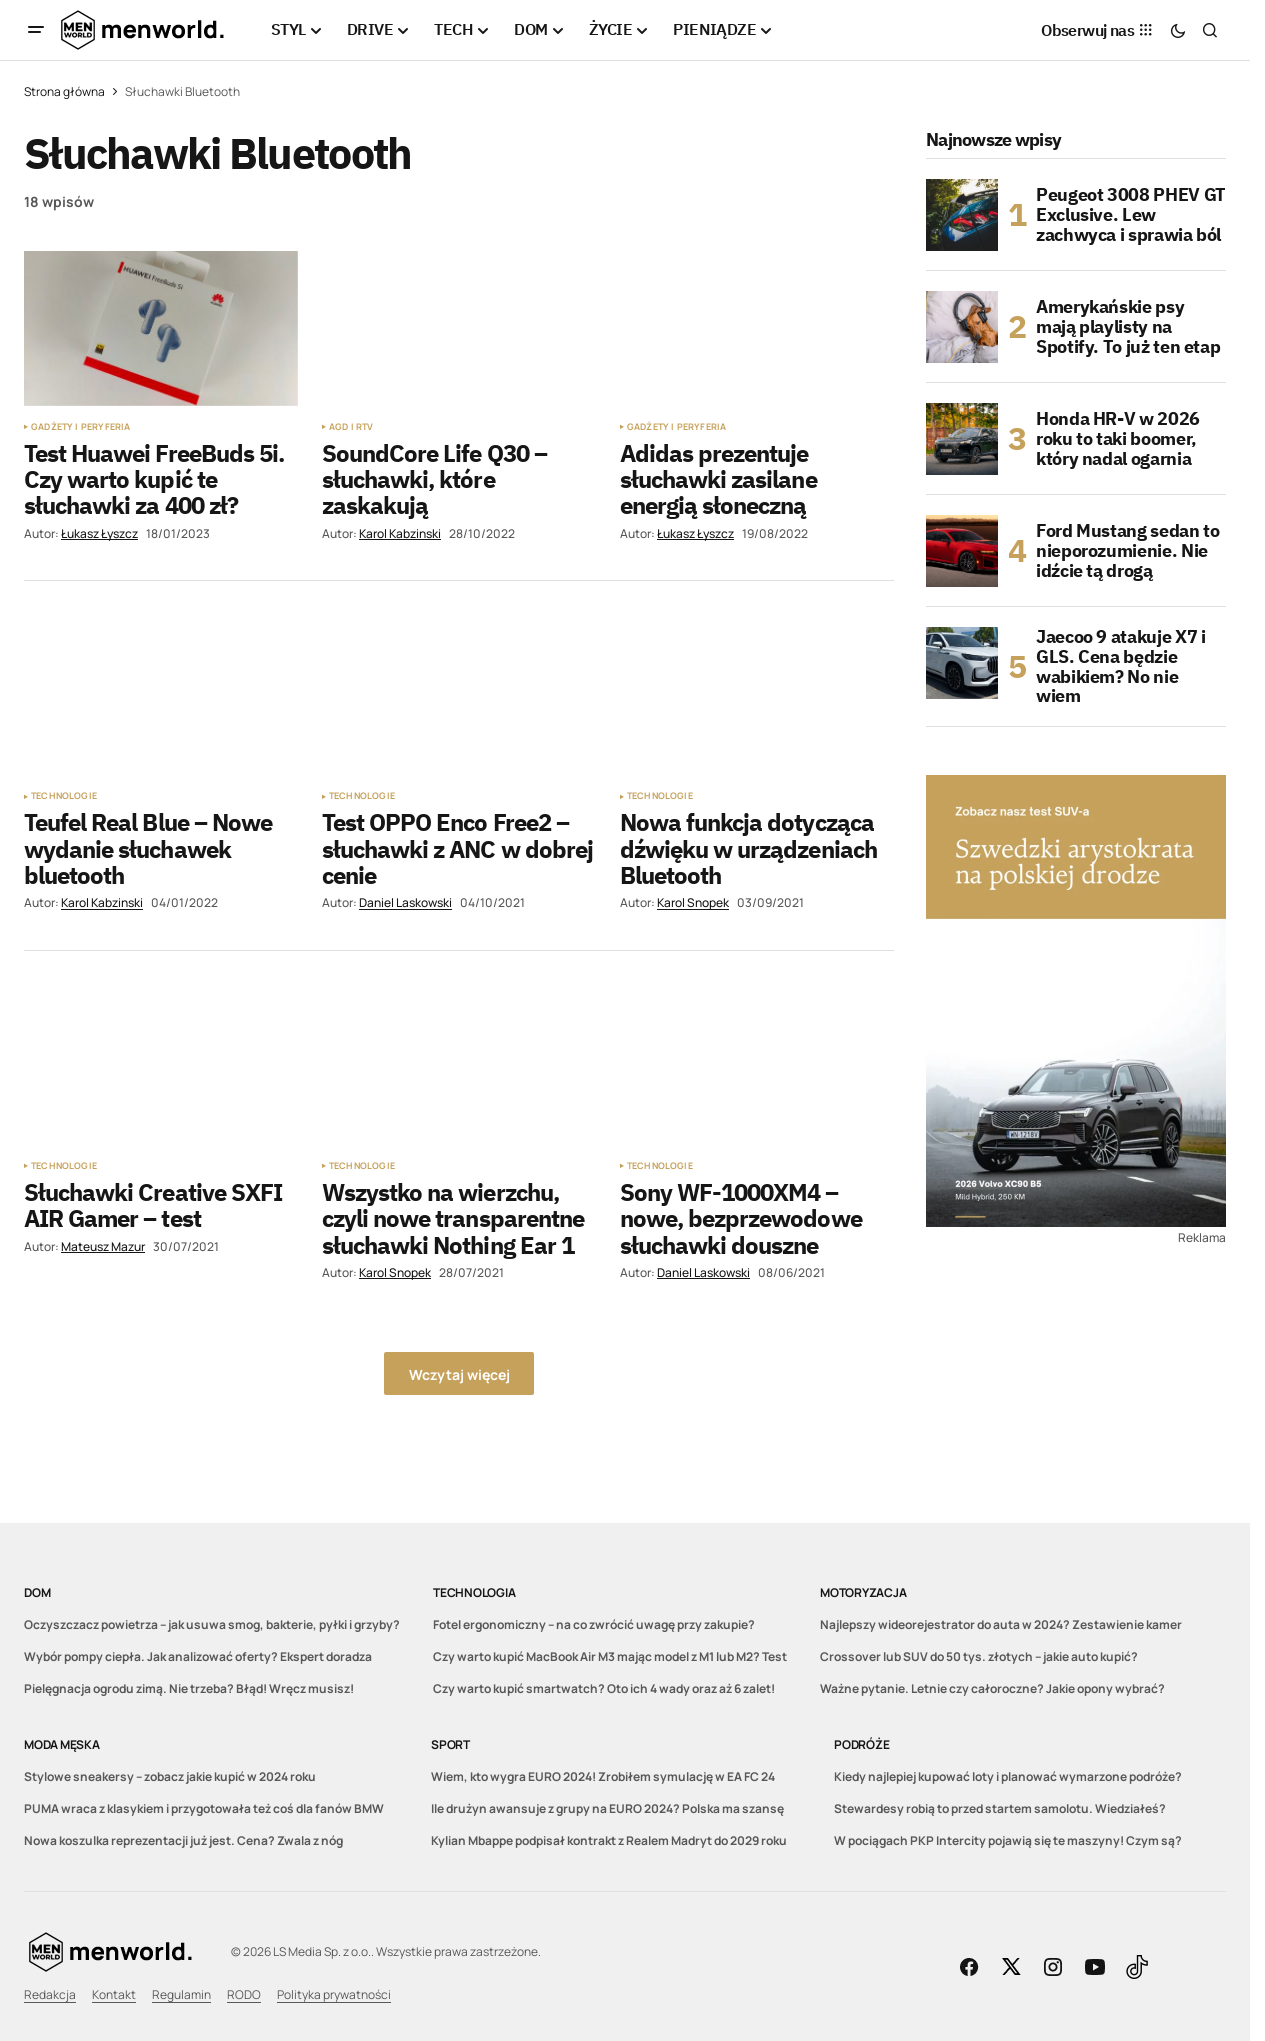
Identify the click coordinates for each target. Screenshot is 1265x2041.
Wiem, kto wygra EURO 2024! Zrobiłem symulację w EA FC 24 (603, 1776)
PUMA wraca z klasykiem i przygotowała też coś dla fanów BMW (204, 1808)
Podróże (861, 1744)
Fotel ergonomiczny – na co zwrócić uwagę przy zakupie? (594, 1624)
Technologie (64, 796)
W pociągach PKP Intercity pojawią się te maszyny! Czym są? (1008, 1840)
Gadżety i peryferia (80, 427)
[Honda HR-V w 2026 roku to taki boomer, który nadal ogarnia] (962, 439)
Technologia (474, 1592)
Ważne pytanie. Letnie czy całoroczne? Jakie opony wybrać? (992, 1688)
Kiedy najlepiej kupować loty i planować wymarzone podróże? (1008, 1776)
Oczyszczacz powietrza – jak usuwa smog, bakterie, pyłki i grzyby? (212, 1624)
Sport (450, 1744)
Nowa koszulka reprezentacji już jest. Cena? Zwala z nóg (183, 1840)
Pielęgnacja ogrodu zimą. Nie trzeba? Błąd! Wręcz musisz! (189, 1688)
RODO (244, 1994)
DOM (37, 1592)
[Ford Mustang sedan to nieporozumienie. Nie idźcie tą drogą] (962, 551)
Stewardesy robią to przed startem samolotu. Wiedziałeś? (1000, 1808)
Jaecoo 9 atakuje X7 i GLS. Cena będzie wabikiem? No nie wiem (1120, 666)
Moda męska (62, 1744)
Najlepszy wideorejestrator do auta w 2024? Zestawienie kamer (1001, 1624)
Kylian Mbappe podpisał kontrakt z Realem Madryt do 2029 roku (609, 1840)
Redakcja (50, 1994)
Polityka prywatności (334, 1994)
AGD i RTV (351, 427)
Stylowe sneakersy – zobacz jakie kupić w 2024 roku (170, 1776)
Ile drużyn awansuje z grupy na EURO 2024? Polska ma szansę (607, 1808)
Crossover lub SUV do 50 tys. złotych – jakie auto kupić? (979, 1656)
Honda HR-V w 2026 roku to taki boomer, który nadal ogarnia (1118, 438)
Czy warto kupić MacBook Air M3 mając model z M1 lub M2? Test (610, 1656)
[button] (36, 30)
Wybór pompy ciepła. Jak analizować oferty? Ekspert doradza (198, 1656)
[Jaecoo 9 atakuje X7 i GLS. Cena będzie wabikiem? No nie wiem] (962, 663)
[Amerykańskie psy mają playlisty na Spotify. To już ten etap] (962, 327)
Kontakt (114, 1994)
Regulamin (181, 1994)
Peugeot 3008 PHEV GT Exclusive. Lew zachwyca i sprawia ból (1131, 214)
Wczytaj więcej (459, 1374)
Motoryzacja (863, 1592)
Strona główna (64, 91)
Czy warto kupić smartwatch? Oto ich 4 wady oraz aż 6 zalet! (604, 1688)
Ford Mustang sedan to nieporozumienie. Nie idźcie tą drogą (1127, 550)
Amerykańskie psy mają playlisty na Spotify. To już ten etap (1128, 326)
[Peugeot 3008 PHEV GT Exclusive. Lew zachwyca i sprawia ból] (962, 215)
